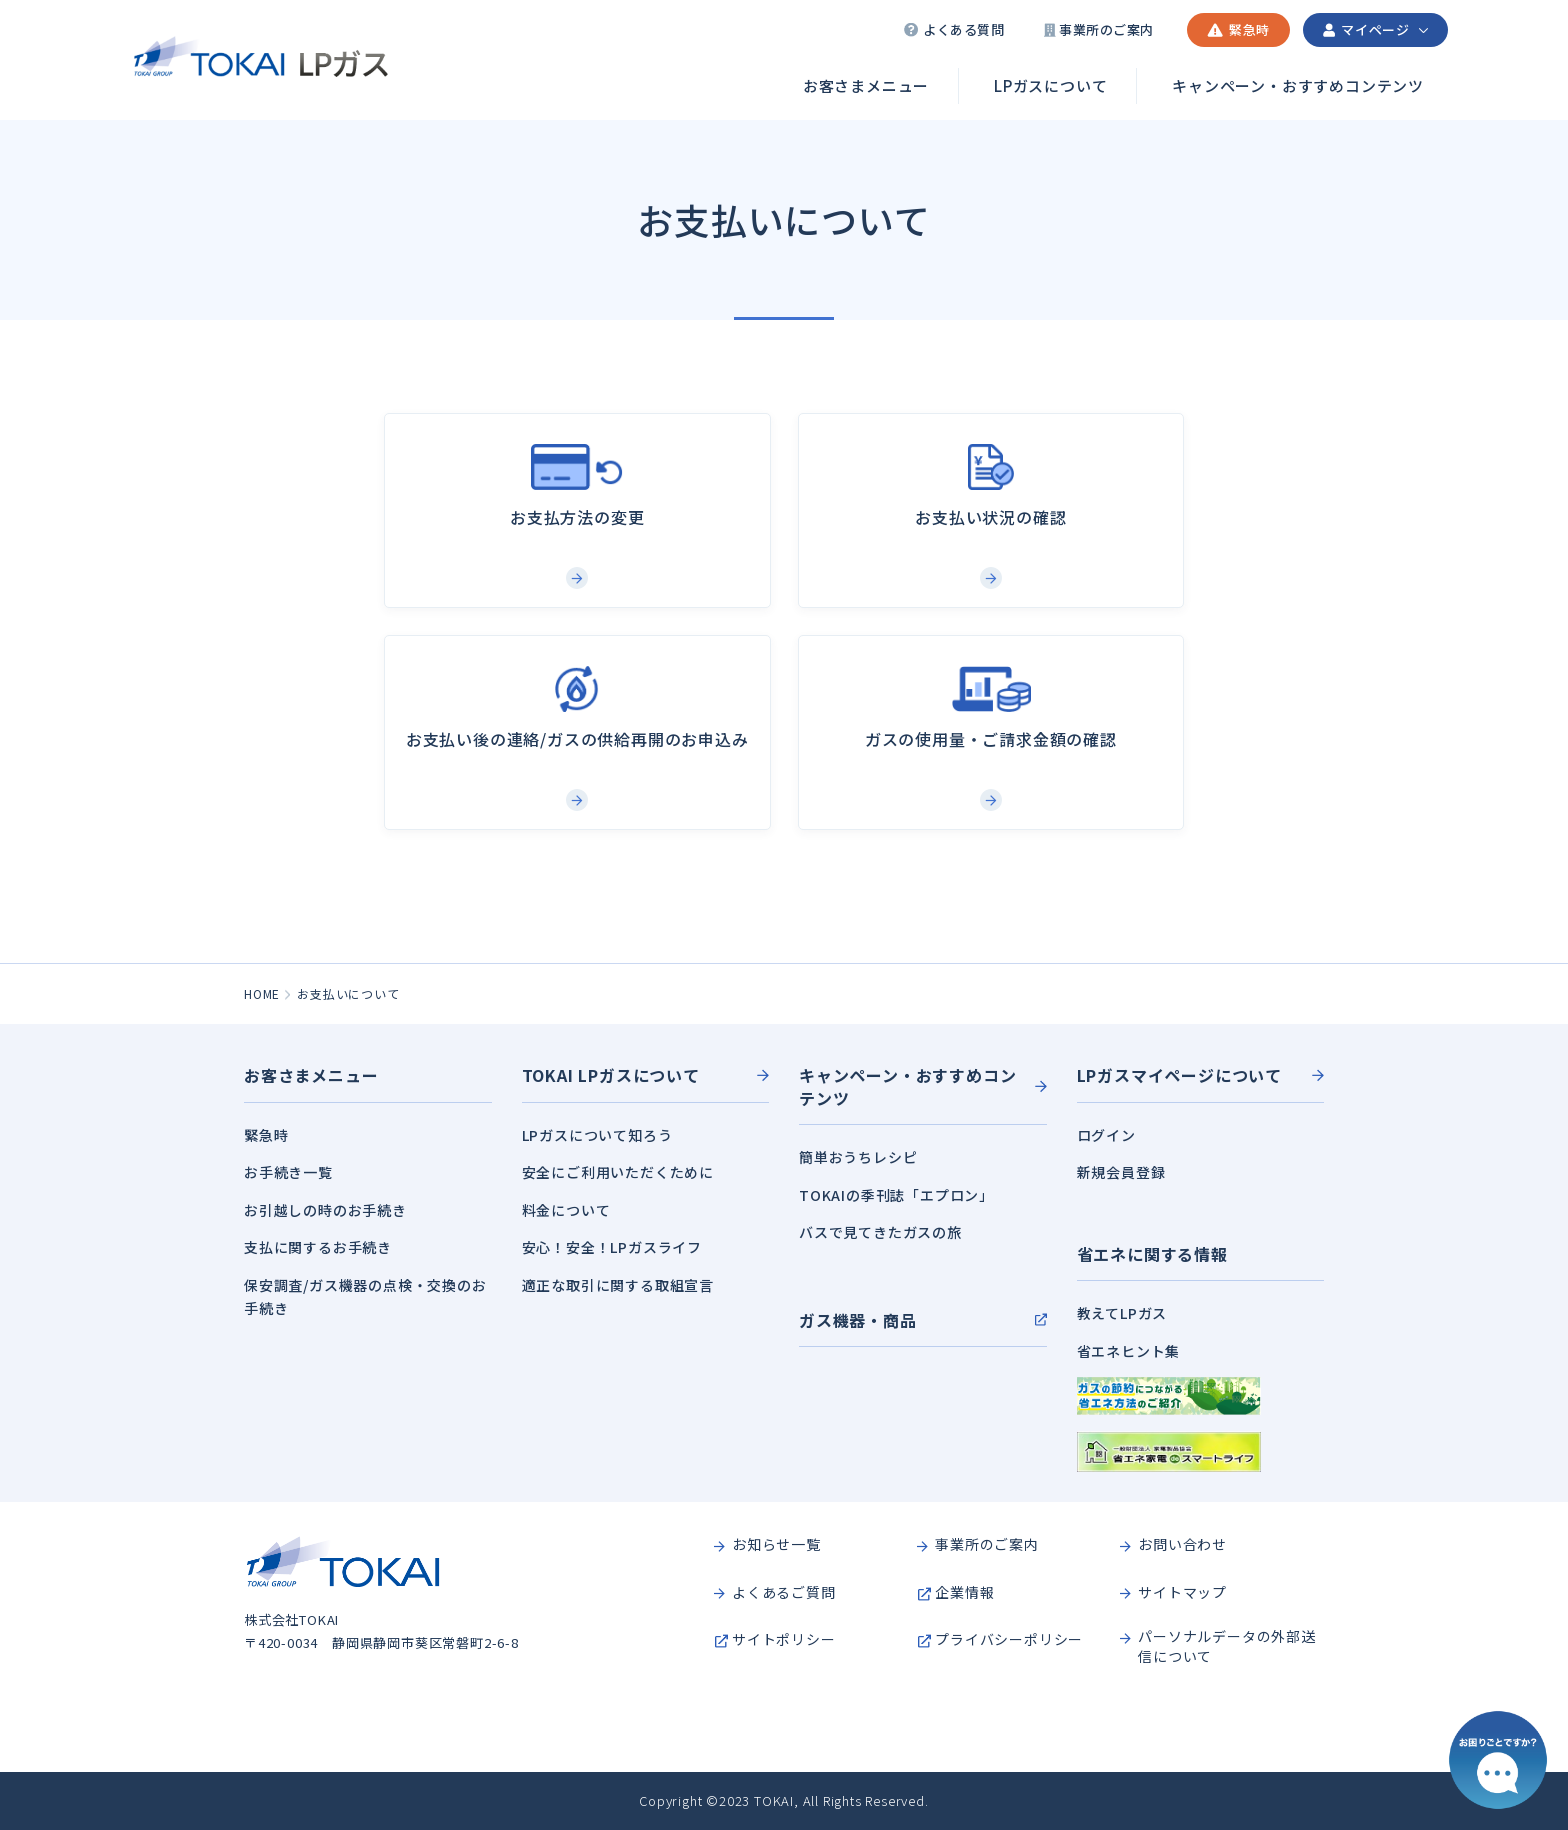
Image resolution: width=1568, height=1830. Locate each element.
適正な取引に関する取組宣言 (618, 1285)
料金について (566, 1210)
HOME (262, 993)
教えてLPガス (1122, 1313)
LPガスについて (1050, 86)
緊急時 (266, 1135)
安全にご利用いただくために (618, 1172)
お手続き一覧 (288, 1172)
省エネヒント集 (1129, 1351)
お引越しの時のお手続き (325, 1210)
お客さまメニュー (866, 86)
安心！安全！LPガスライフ (612, 1247)
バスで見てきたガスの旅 (880, 1232)
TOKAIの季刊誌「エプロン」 (896, 1195)
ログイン (1106, 1135)
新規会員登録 (1121, 1172)
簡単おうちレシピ (858, 1157)
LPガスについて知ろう (597, 1135)
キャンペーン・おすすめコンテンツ (1298, 86)
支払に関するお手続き (318, 1247)
